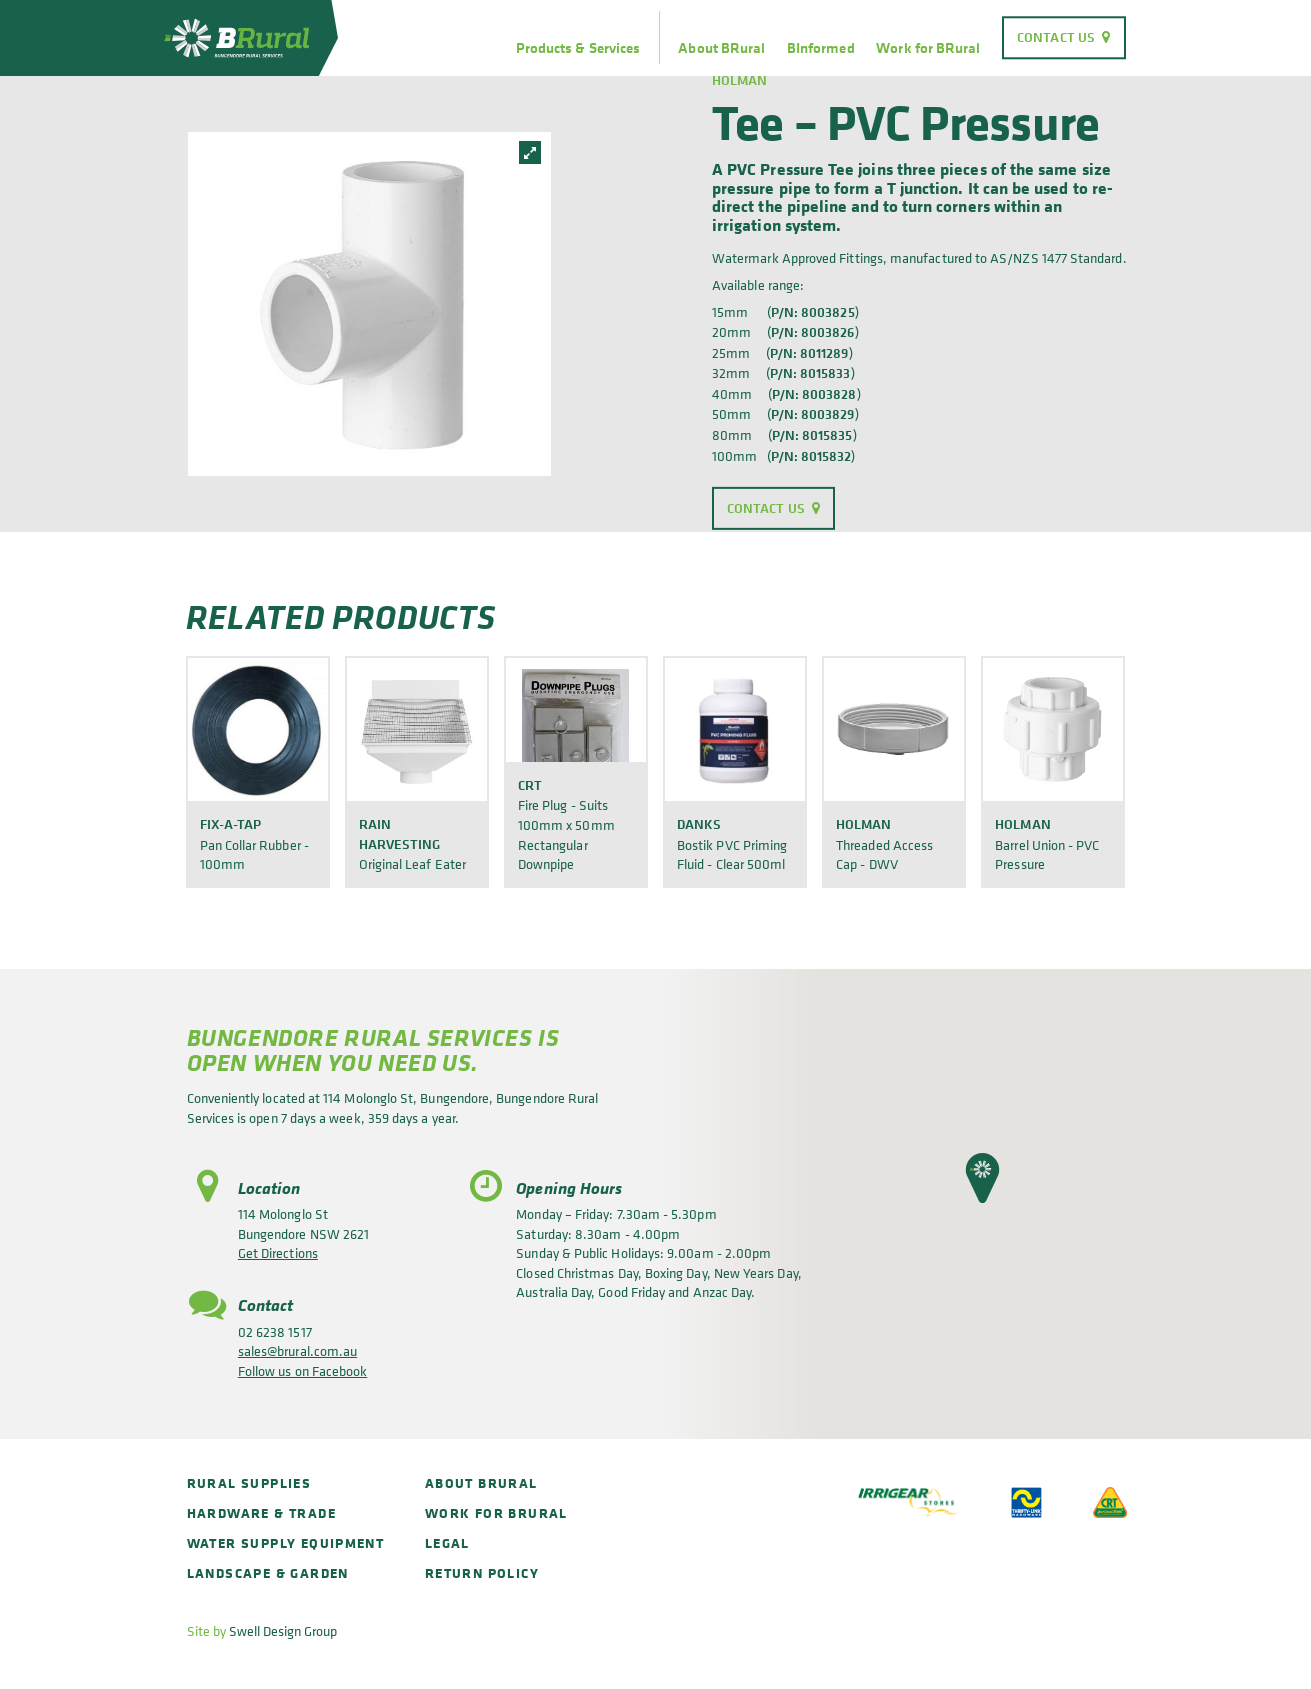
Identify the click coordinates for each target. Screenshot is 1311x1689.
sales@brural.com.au (297, 1350)
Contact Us (1056, 37)
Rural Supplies (249, 1482)
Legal (447, 1542)
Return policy (482, 1572)
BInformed (821, 48)
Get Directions (278, 1252)
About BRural (721, 48)
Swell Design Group (283, 1630)
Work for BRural (928, 48)
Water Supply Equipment (286, 1542)
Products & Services (578, 48)
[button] (982, 1178)
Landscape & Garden (268, 1572)
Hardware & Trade (261, 1512)
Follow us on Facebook (302, 1370)
